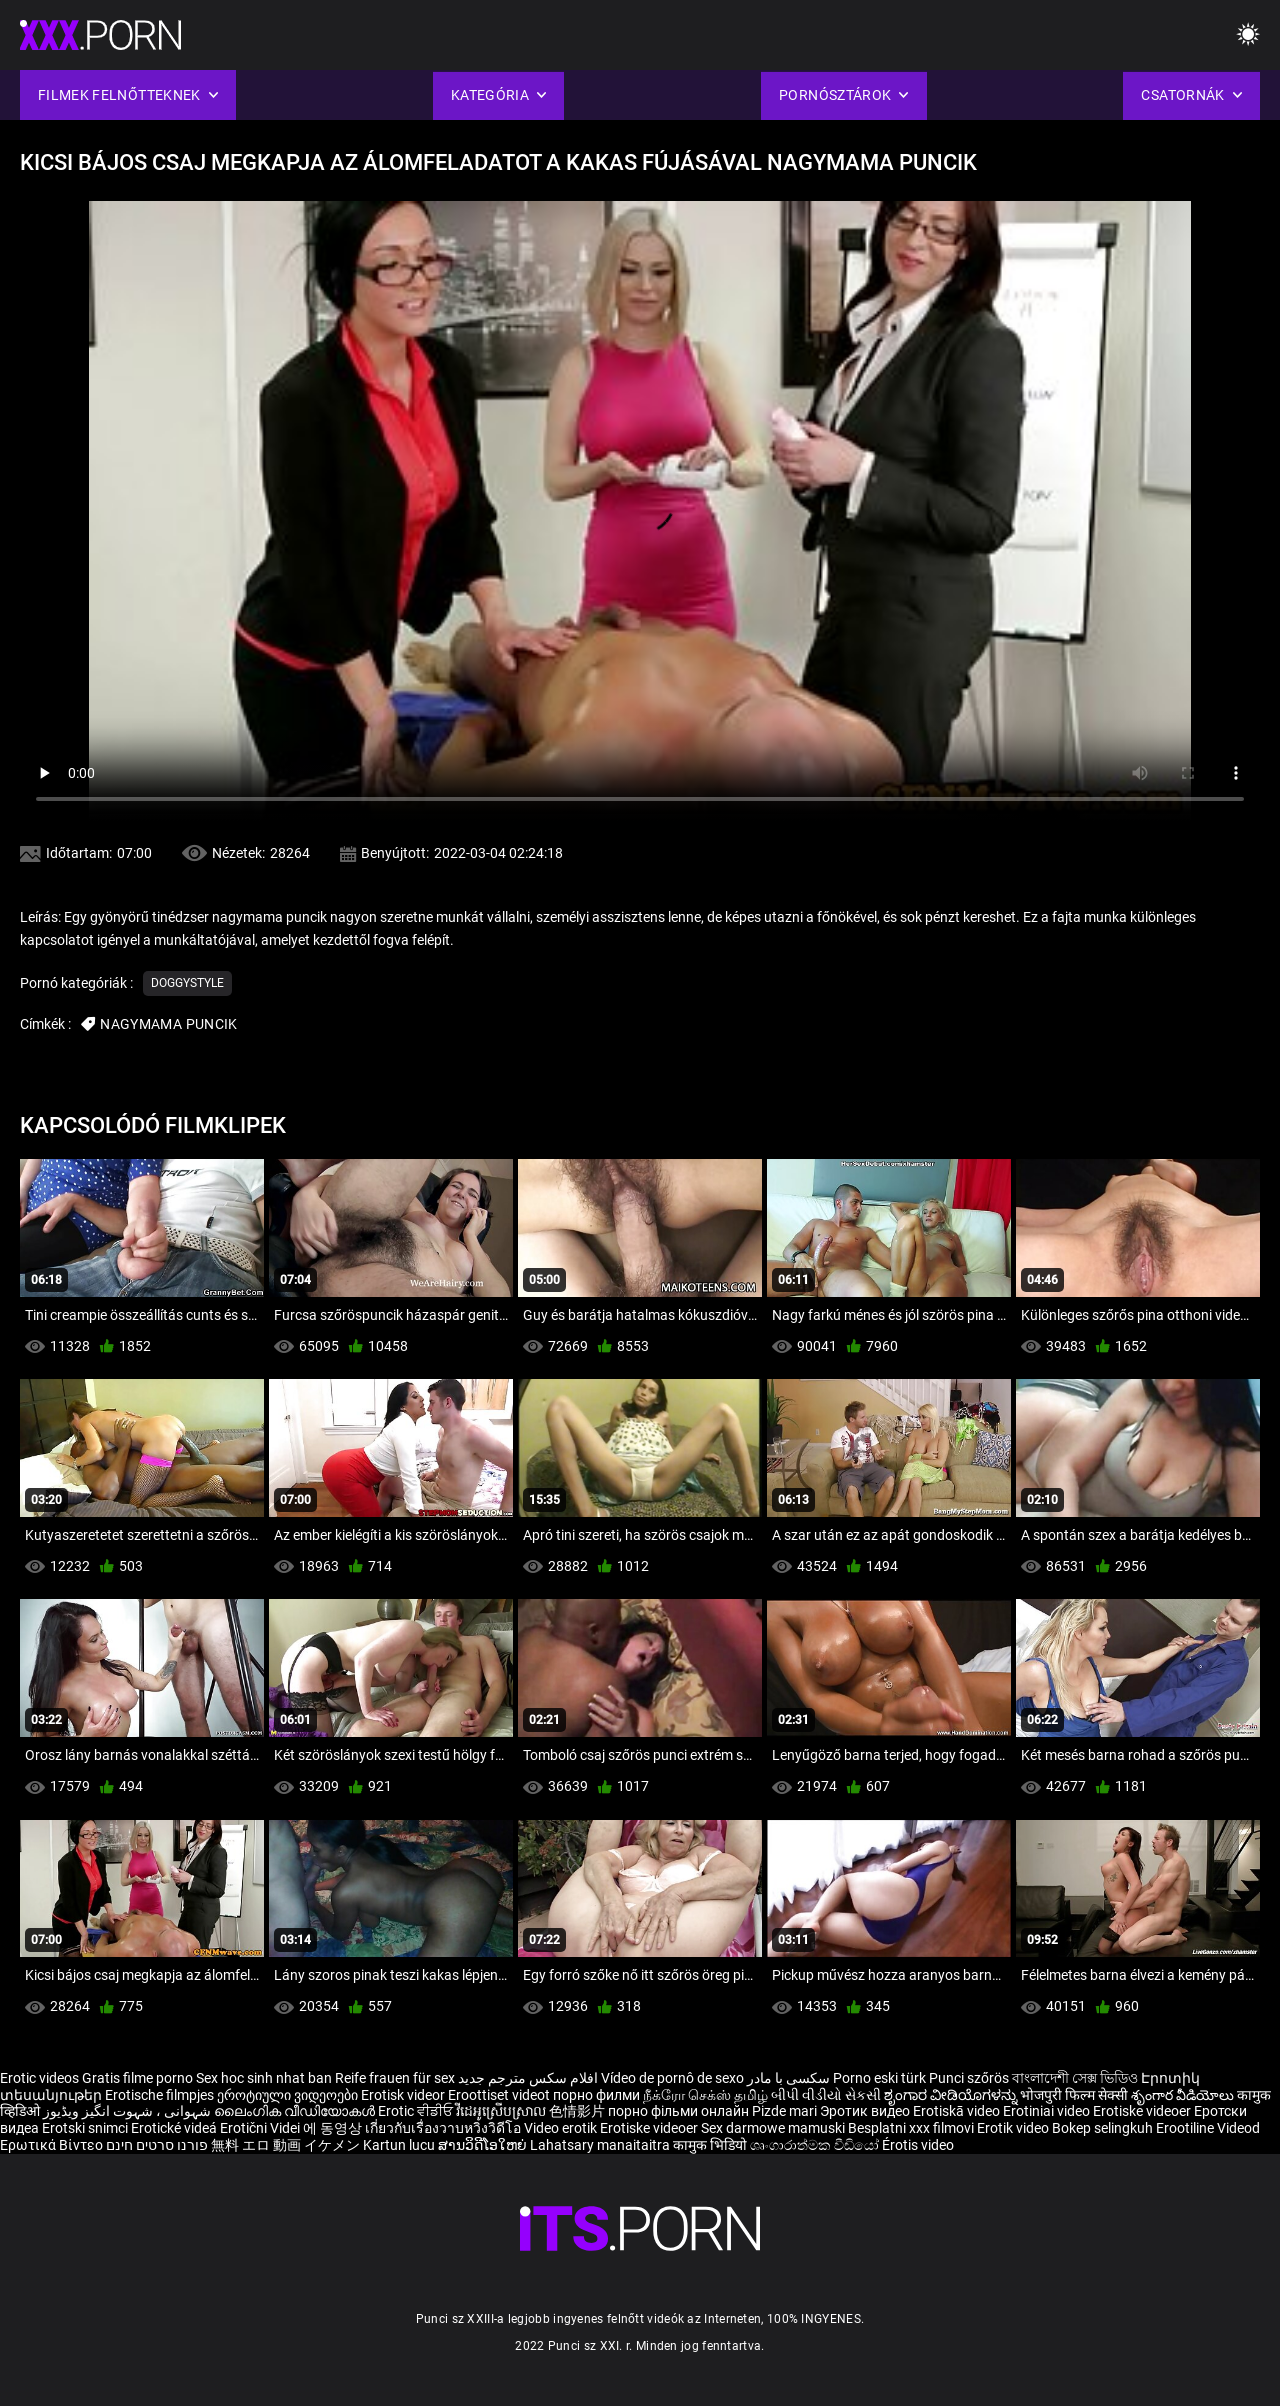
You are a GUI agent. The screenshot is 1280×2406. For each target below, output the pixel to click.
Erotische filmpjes (159, 2095)
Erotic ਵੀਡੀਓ (417, 2111)
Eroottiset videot (500, 2095)
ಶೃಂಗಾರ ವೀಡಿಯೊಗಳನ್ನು (952, 2095)
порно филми (596, 2095)
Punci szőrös (969, 2078)
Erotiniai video (1048, 2111)
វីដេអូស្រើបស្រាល (502, 2111)
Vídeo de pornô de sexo (672, 2078)
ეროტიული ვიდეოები (289, 2095)
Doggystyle (187, 983)
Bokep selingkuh (1102, 2128)
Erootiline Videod (1208, 2128)
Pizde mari (784, 2111)
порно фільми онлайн (678, 2111)
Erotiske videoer (1143, 2111)
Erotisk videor (404, 2095)
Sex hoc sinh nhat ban (264, 2078)
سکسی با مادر (788, 2078)
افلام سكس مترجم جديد (528, 2078)
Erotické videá (175, 2128)
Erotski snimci (86, 2128)
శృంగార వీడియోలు (1184, 2095)
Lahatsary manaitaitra (601, 2145)
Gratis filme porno (137, 2078)
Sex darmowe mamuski (773, 2128)
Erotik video (1014, 2128)
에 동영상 (334, 2128)
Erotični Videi (261, 2128)
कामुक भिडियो (711, 2145)
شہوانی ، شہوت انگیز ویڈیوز (128, 2111)
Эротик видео (866, 2111)
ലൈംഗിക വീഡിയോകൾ (296, 2111)
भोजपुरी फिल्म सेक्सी (1074, 2095)
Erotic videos (41, 2078)
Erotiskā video (958, 2111)
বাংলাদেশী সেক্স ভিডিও (1075, 2078)
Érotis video (918, 2145)
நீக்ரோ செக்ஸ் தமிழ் (705, 2095)
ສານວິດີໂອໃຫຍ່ (484, 2145)
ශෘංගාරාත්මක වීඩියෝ (816, 2145)
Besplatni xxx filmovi (911, 2128)
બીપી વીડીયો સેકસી (826, 2095)
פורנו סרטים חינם (157, 2145)
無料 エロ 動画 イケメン (285, 2145)
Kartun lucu (400, 2145)
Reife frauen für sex (395, 2078)
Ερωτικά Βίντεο (53, 2145)
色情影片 (578, 2111)
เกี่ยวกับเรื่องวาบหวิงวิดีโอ (444, 2128)
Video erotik (562, 2128)
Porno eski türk (879, 2078)
